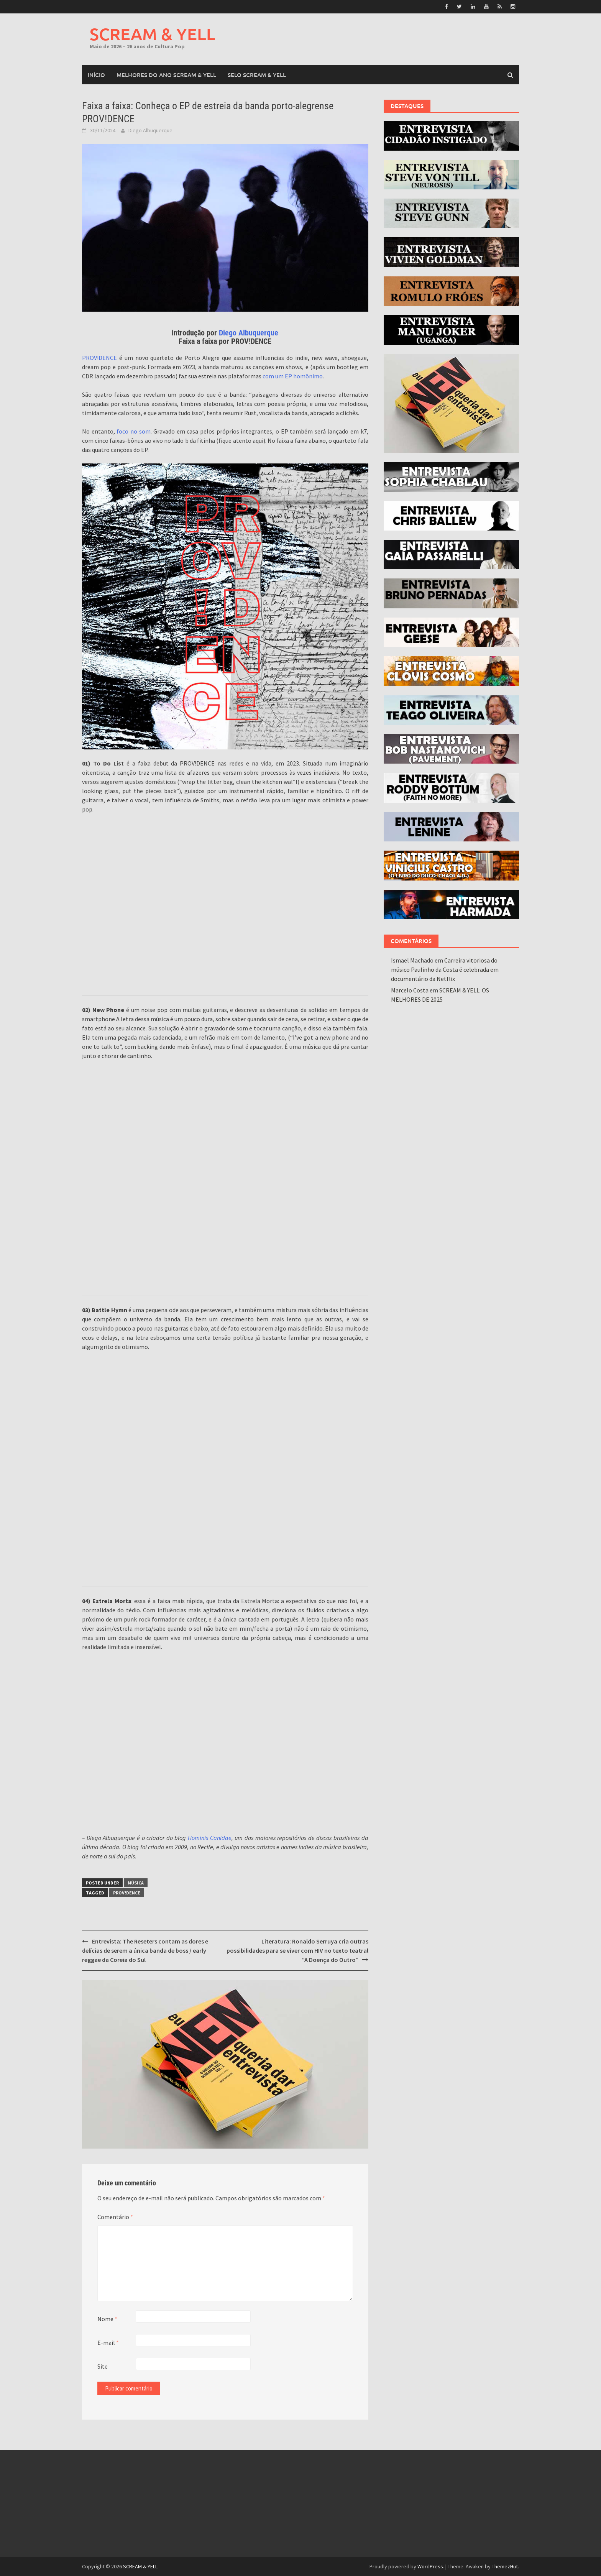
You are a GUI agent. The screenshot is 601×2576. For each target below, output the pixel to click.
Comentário (115, 2217)
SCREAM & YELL (152, 33)
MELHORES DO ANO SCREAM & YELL (166, 75)
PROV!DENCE (99, 357)
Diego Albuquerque (150, 130)
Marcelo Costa (410, 990)
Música (136, 1883)
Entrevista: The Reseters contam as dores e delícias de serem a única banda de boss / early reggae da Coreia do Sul (145, 1950)
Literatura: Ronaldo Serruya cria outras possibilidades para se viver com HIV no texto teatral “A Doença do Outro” (297, 1950)
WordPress (430, 2566)
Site (102, 2366)
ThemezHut (505, 2566)
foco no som (133, 431)
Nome (107, 2319)
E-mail (108, 2342)
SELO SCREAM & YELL (257, 75)
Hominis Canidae (210, 1838)
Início (96, 75)
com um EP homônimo (293, 376)
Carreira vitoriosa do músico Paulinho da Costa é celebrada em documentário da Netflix (445, 969)
